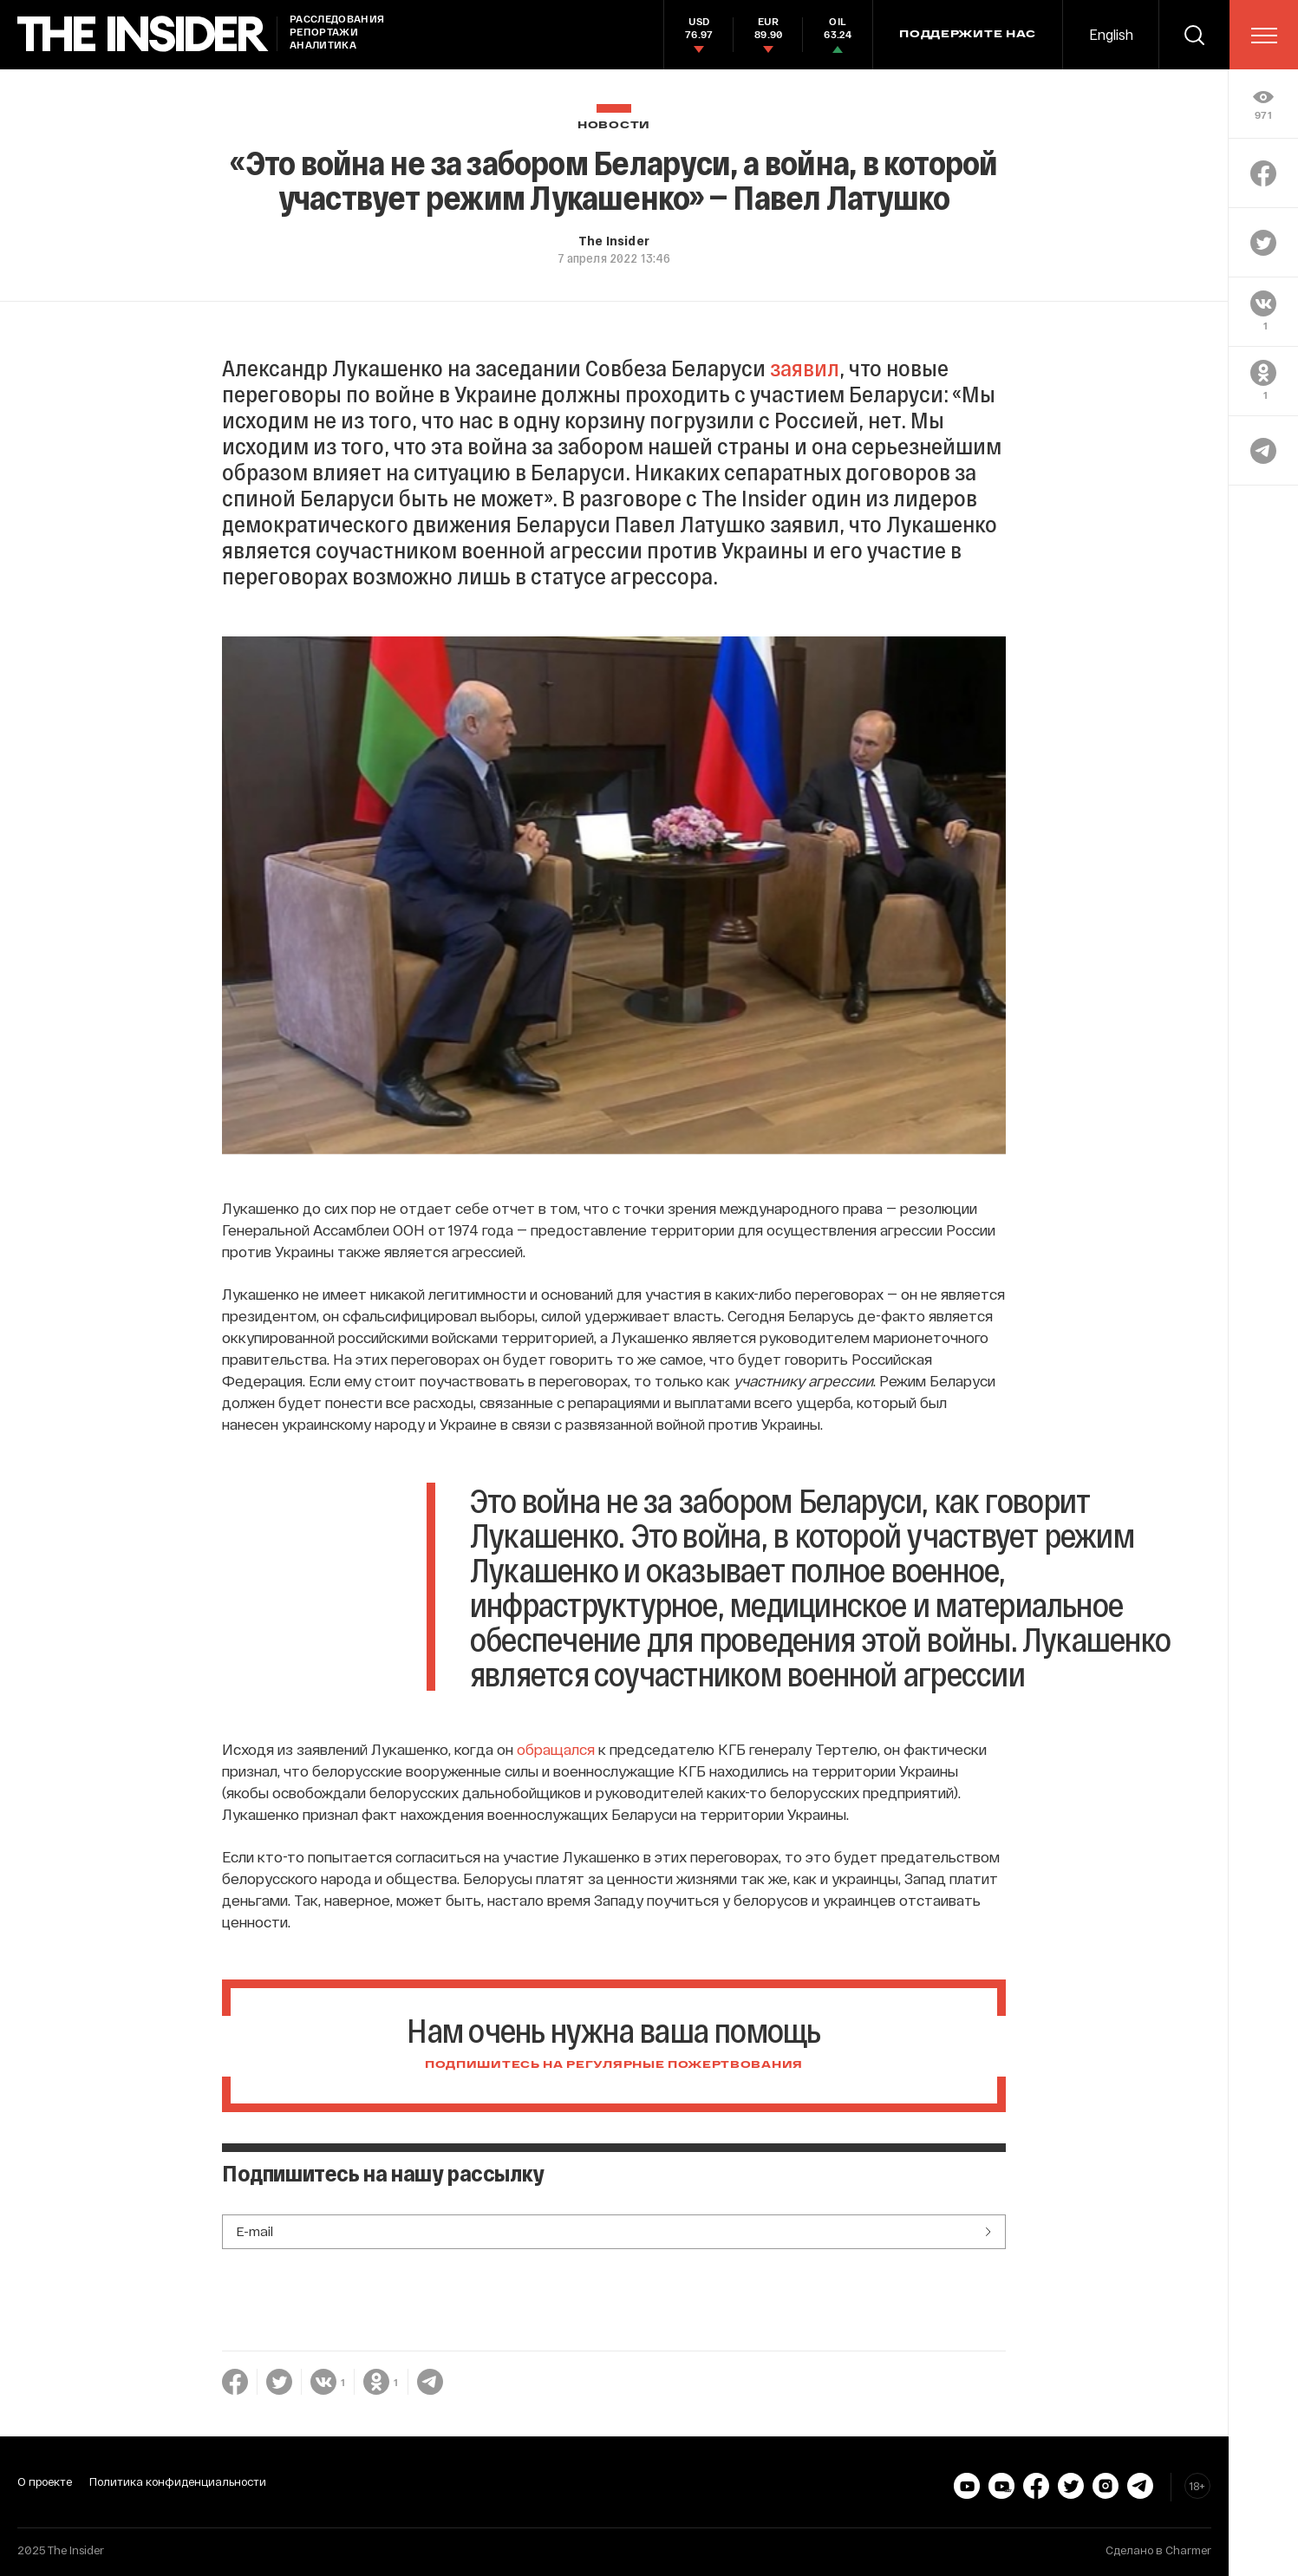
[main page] (143, 34)
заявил (804, 367)
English (1111, 34)
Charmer (1188, 2550)
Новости (613, 125)
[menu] (1264, 35)
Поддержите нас (967, 34)
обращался (556, 1749)
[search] (1194, 34)
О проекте (44, 2481)
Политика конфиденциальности (177, 2481)
